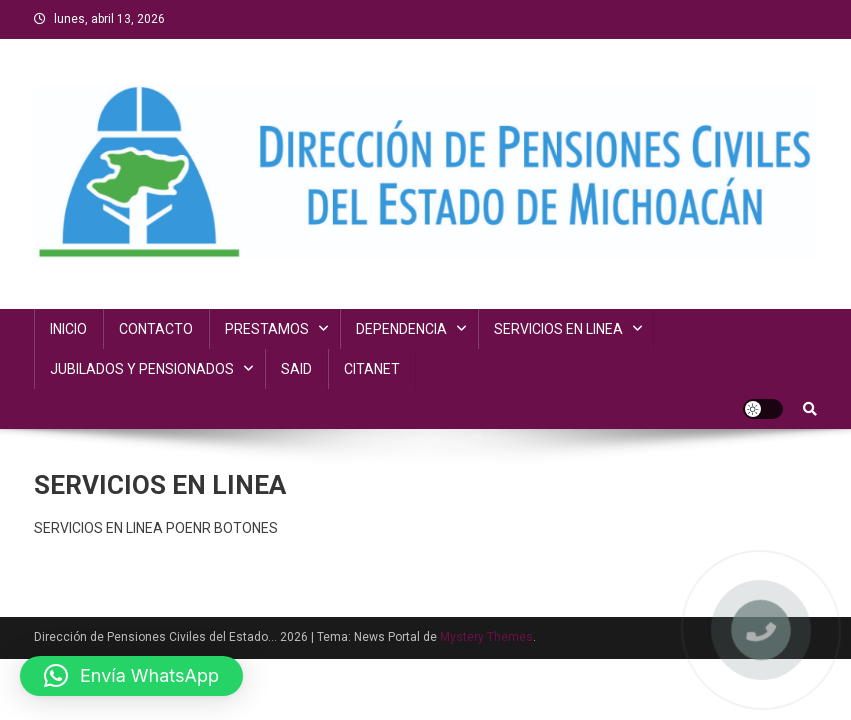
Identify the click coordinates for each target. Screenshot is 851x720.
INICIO (68, 329)
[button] (131, 676)
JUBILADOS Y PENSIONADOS (142, 369)
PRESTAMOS (267, 329)
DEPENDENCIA (401, 329)
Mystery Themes (486, 637)
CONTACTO (156, 329)
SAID (296, 369)
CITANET (372, 369)
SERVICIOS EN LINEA (558, 329)
